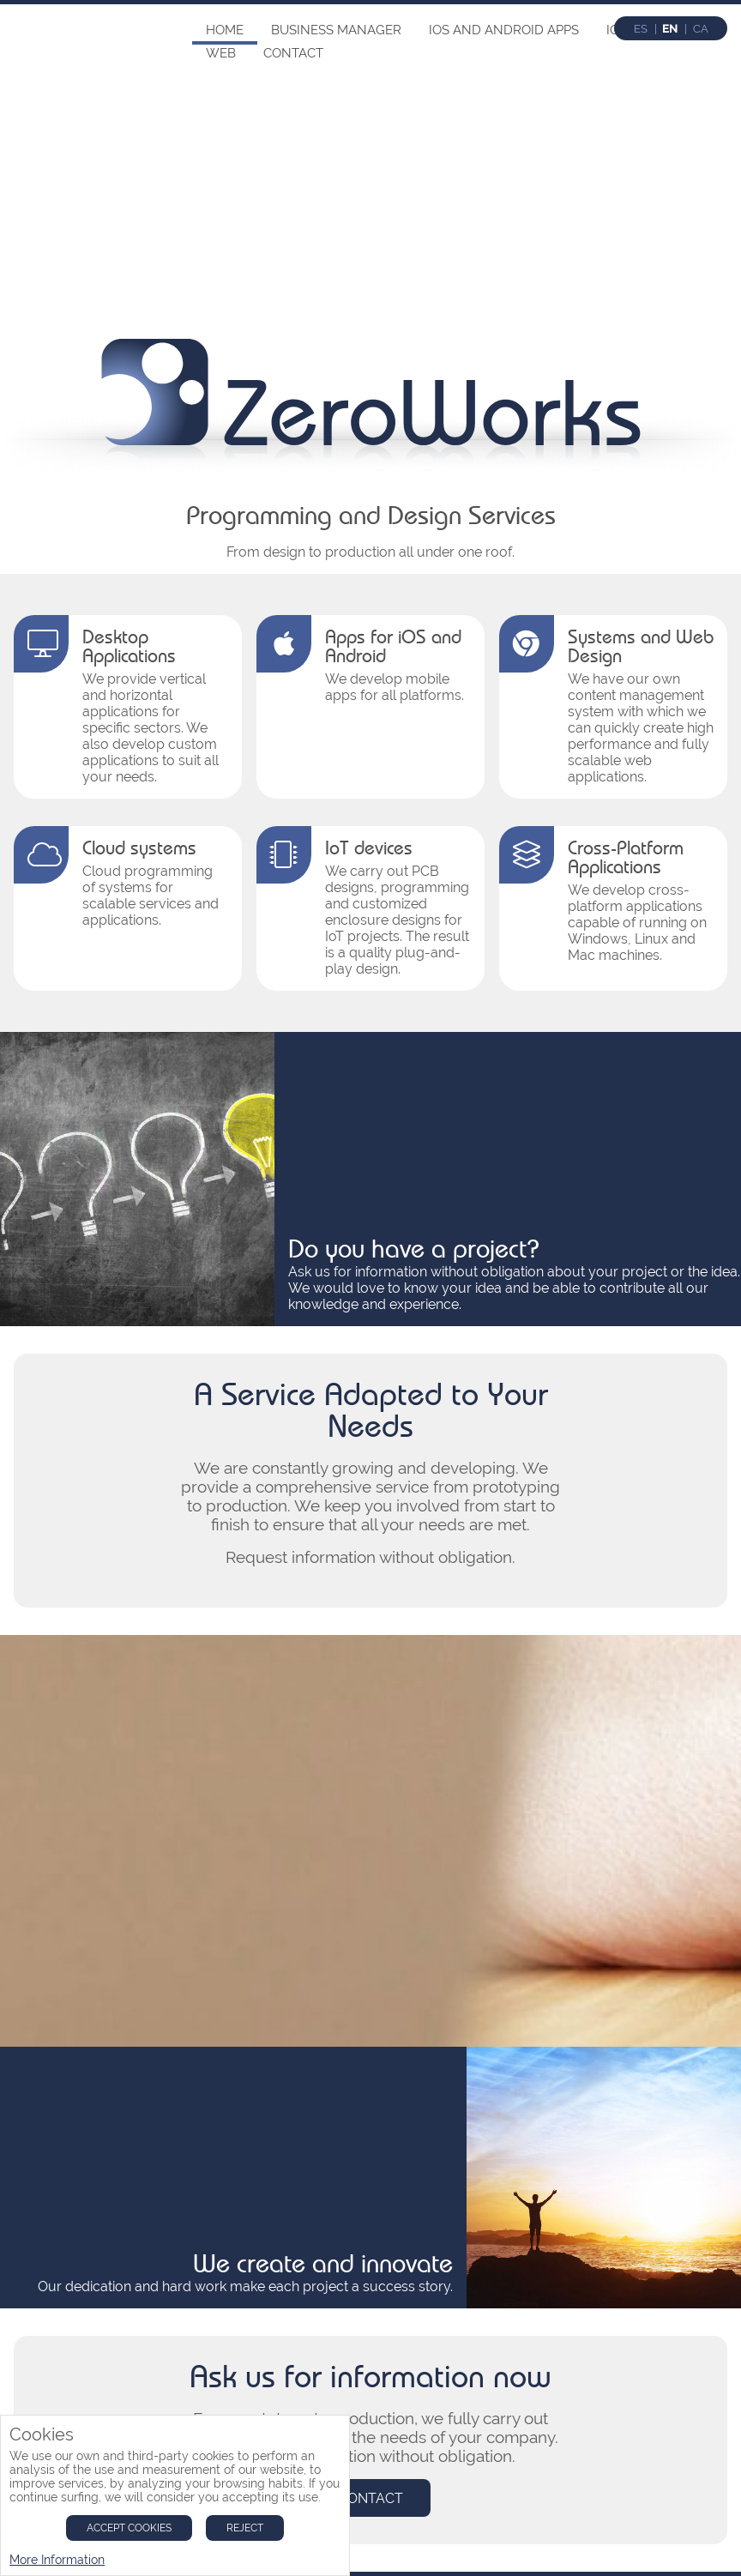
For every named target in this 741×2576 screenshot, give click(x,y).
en (670, 28)
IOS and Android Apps (504, 30)
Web (221, 53)
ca (700, 28)
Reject (244, 2528)
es (641, 28)
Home (225, 30)
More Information (57, 2560)
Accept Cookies (129, 2528)
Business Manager (336, 30)
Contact (293, 53)
